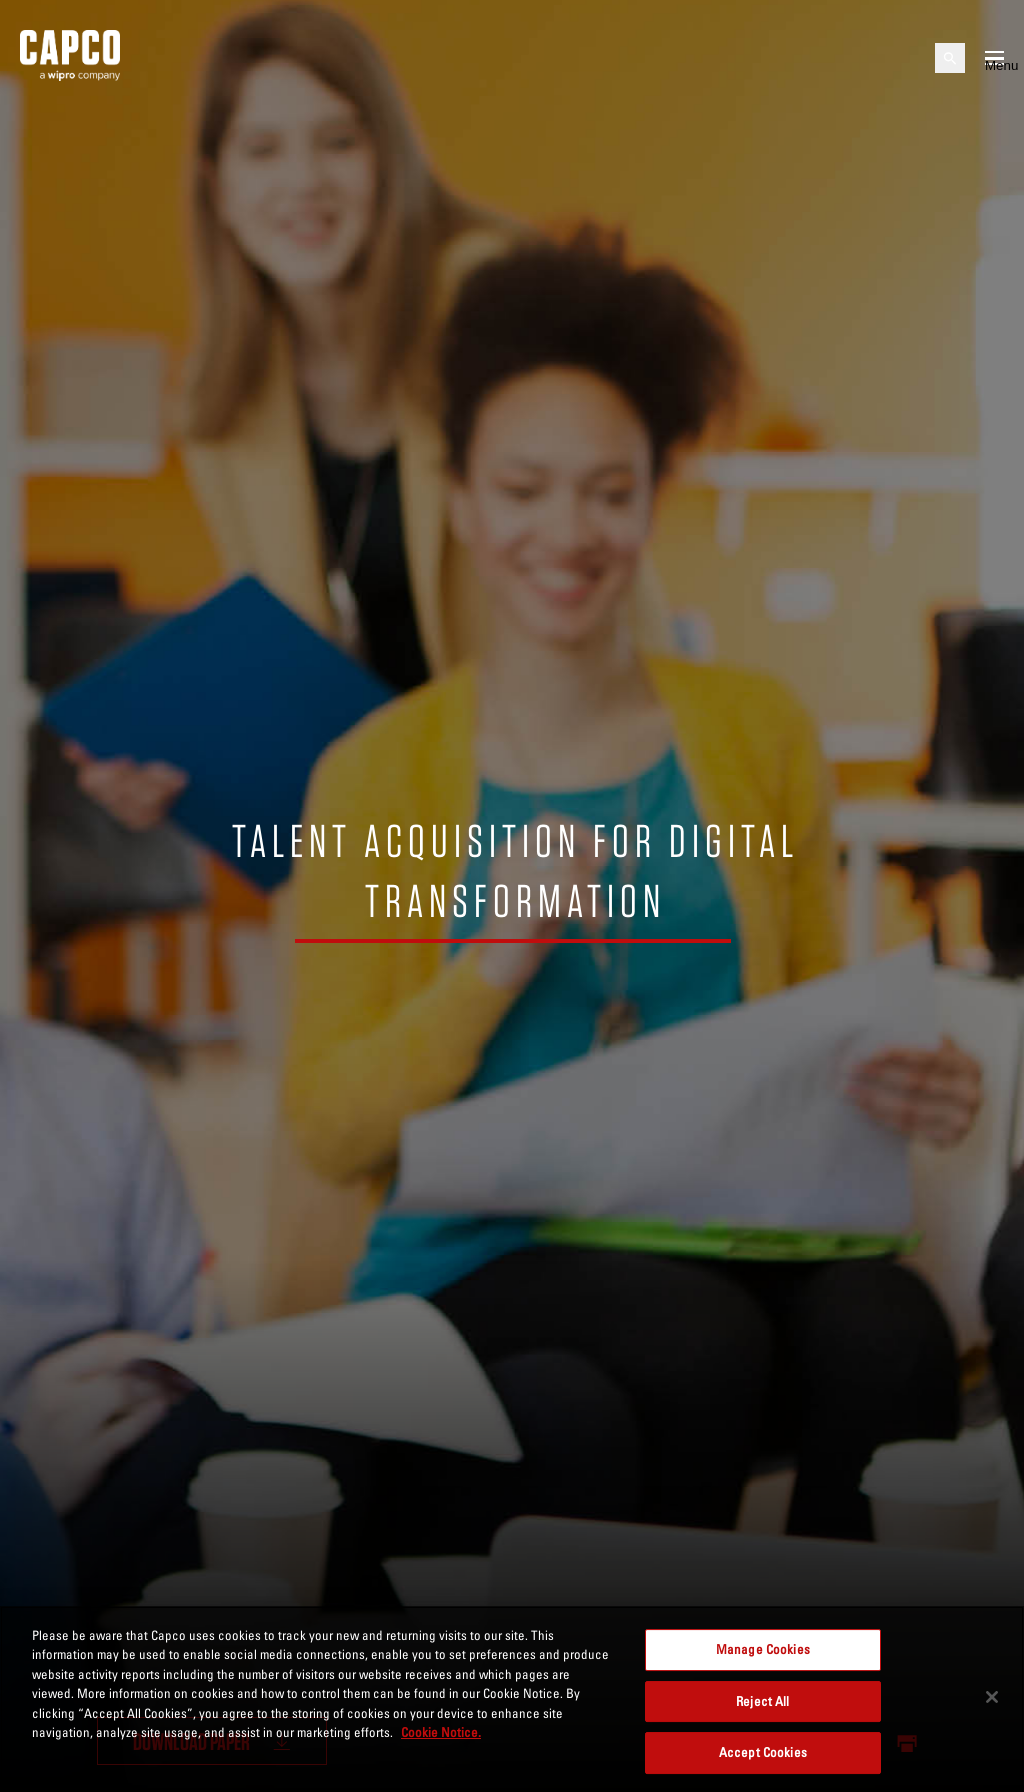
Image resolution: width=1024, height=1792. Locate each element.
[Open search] (950, 58)
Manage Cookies (763, 1649)
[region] (512, 1699)
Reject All (762, 1701)
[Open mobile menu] (994, 58)
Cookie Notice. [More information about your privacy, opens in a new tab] (441, 1732)
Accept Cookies (763, 1752)
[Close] (992, 1697)
